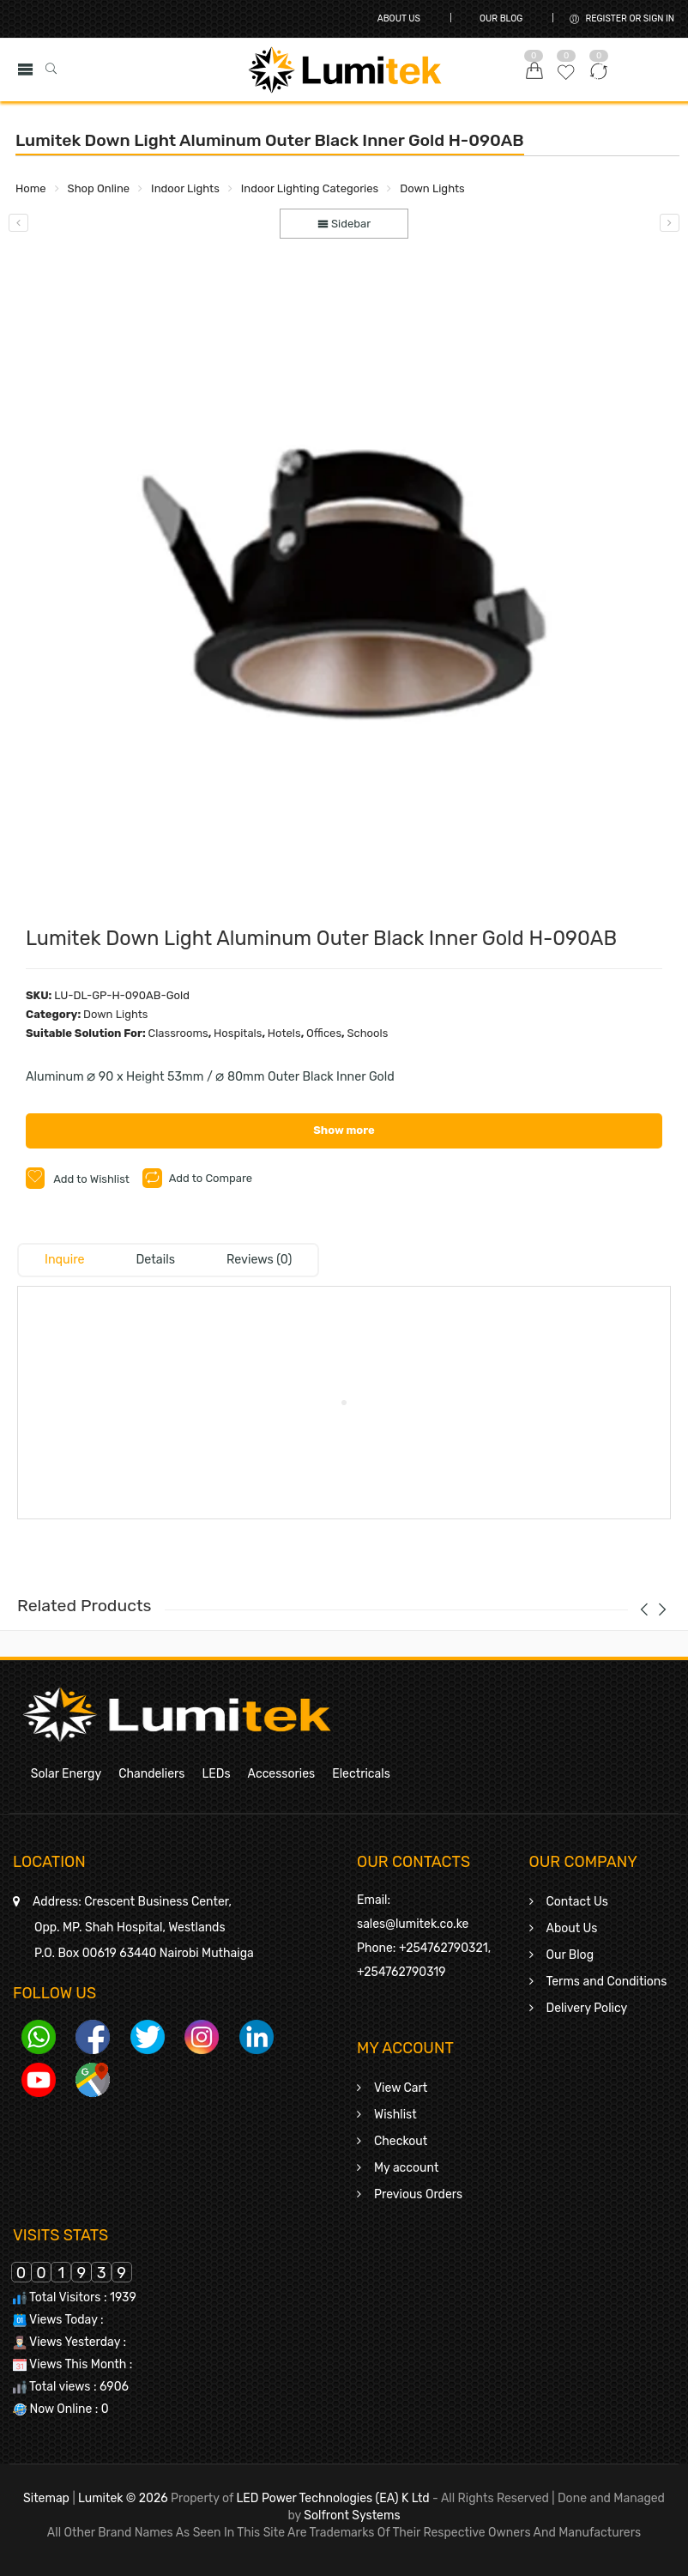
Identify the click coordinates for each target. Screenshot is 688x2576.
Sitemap (46, 2498)
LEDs (216, 1774)
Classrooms (178, 1033)
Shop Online (99, 188)
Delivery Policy (587, 2008)
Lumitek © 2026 (123, 2498)
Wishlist (395, 2114)
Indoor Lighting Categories (309, 188)
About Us (398, 18)
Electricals (361, 1774)
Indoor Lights (185, 188)
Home (30, 188)
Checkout (400, 2141)
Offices (323, 1033)
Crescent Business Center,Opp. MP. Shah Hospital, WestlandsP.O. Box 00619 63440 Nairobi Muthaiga (143, 1927)
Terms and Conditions (606, 1981)
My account (406, 2168)
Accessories (282, 1774)
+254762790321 (443, 1948)
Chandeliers (151, 1774)
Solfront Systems (352, 2515)
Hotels (284, 1033)
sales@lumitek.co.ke (412, 1924)
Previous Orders (418, 2194)
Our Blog (501, 18)
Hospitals (238, 1033)
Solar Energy (66, 1774)
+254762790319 (401, 1972)
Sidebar (344, 223)
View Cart (400, 2088)
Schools (367, 1033)
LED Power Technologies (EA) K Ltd (332, 2498)
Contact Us (577, 1901)
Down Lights (432, 188)
